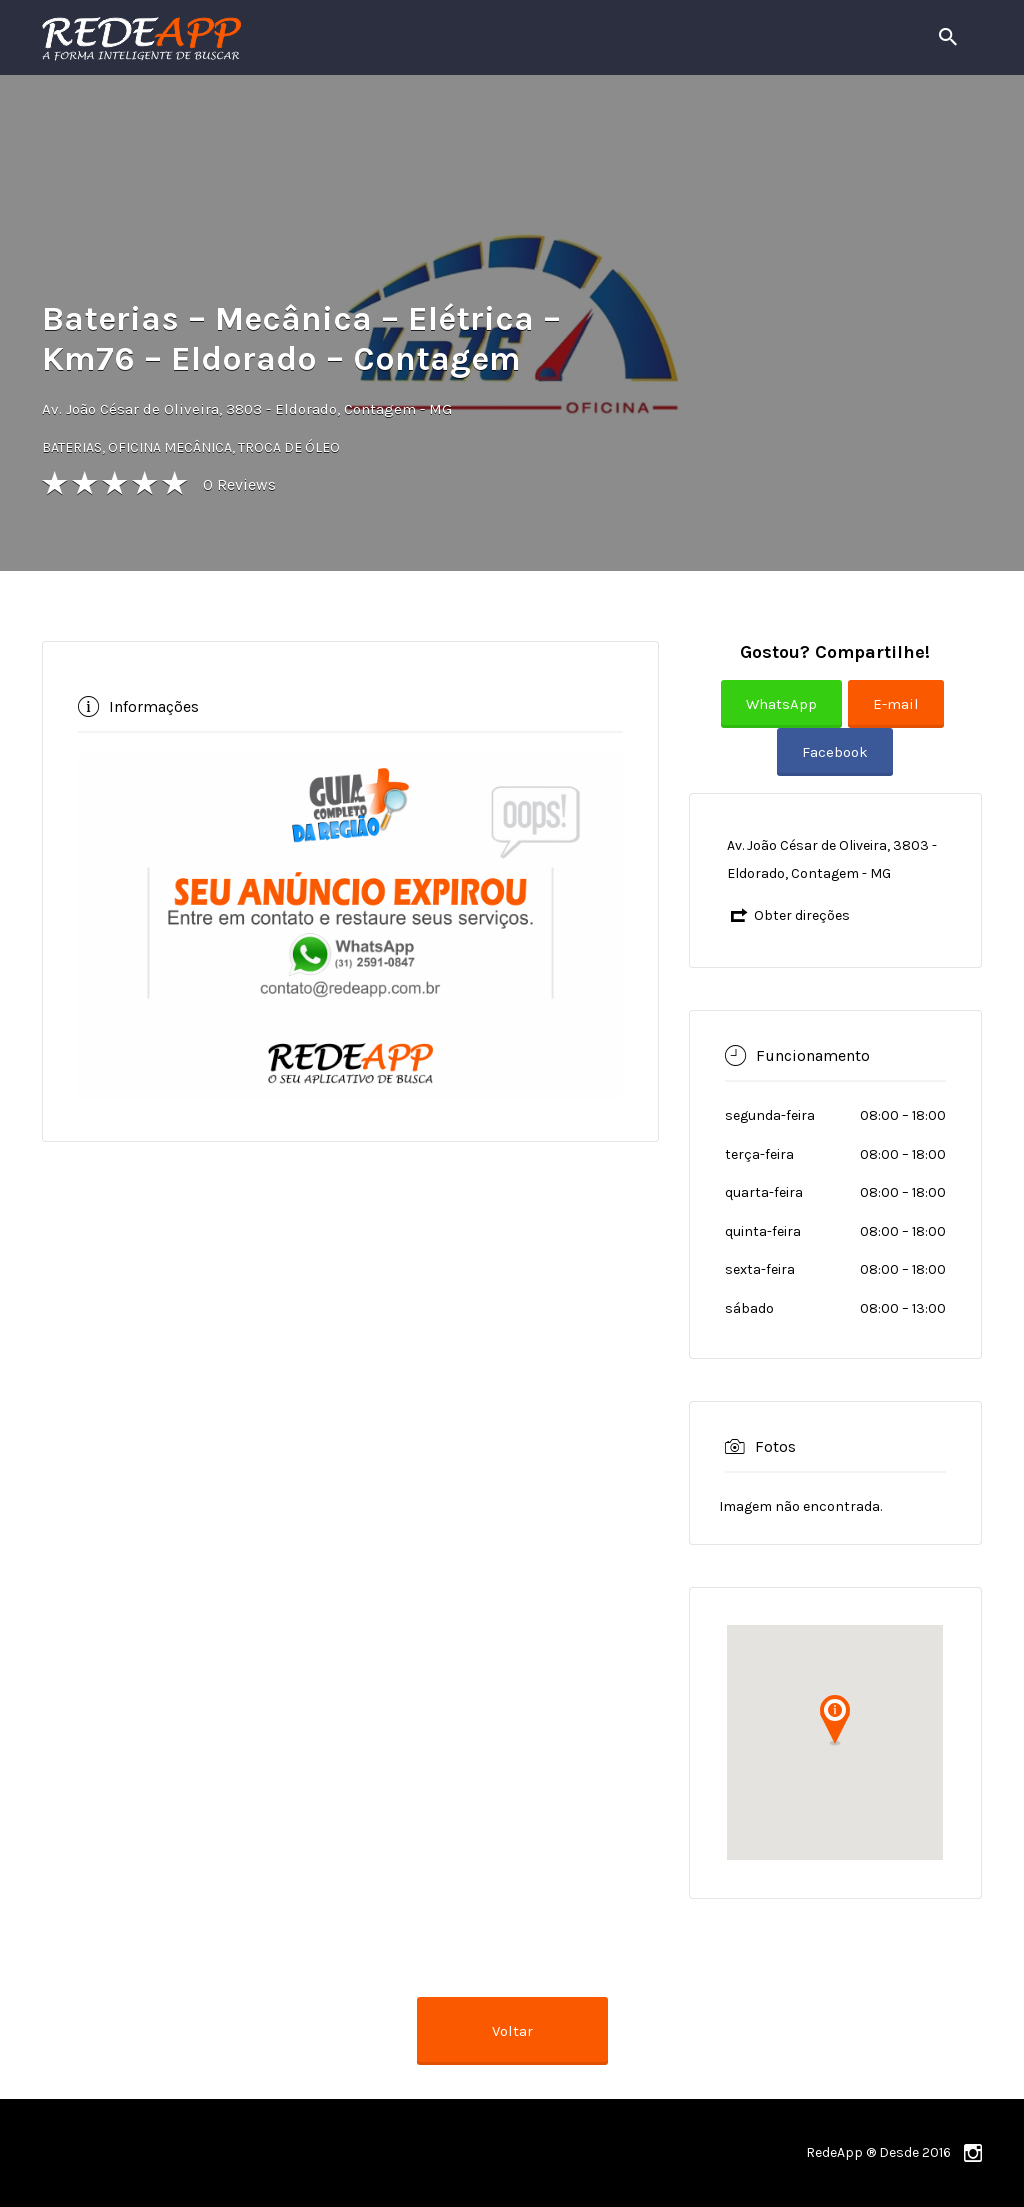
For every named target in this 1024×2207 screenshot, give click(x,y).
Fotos (775, 1445)
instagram (973, 2153)
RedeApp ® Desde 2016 (878, 2152)
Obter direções (802, 915)
